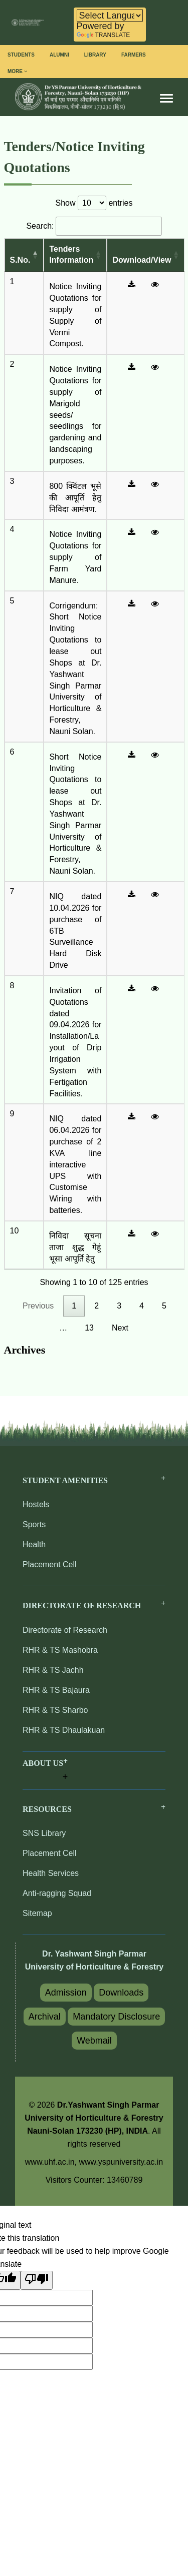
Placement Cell (50, 1564)
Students (21, 55)
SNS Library (44, 1833)
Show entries (94, 203)
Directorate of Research (65, 1630)
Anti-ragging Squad (57, 1893)
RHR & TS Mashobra (60, 1650)
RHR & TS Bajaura (56, 1690)
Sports (34, 1524)
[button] (45, 1771)
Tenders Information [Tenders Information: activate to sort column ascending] (71, 255)
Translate (103, 35)
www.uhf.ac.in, (52, 2162)
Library (95, 55)
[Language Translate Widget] (110, 16)
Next (120, 1328)
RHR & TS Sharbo (55, 1710)
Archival (45, 2017)
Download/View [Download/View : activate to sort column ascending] (141, 260)
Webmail (94, 2041)
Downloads (121, 1993)
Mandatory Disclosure (116, 2017)
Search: (93, 226)
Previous (38, 1306)
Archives (25, 1350)
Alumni (59, 55)
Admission (66, 1993)
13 (89, 1328)
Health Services (51, 1873)
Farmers (133, 55)
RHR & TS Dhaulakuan (64, 1730)
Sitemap (37, 1913)
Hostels (36, 1504)
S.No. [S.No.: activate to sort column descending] (20, 260)
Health (34, 1544)
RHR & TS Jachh (53, 1670)
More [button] (17, 71)
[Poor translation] (37, 2280)
